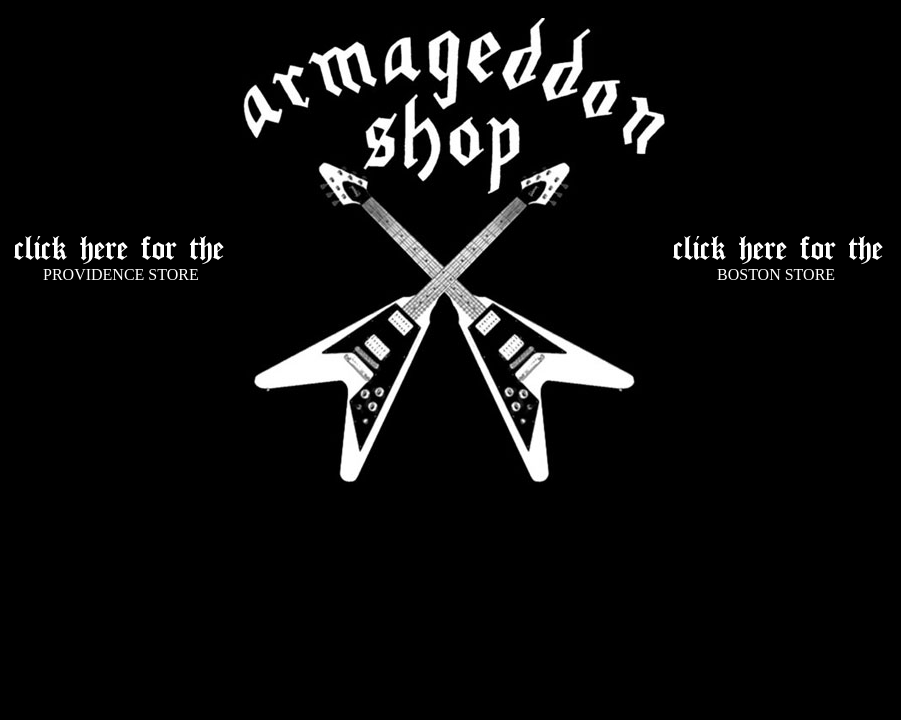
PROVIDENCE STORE (121, 274)
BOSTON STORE (776, 274)
